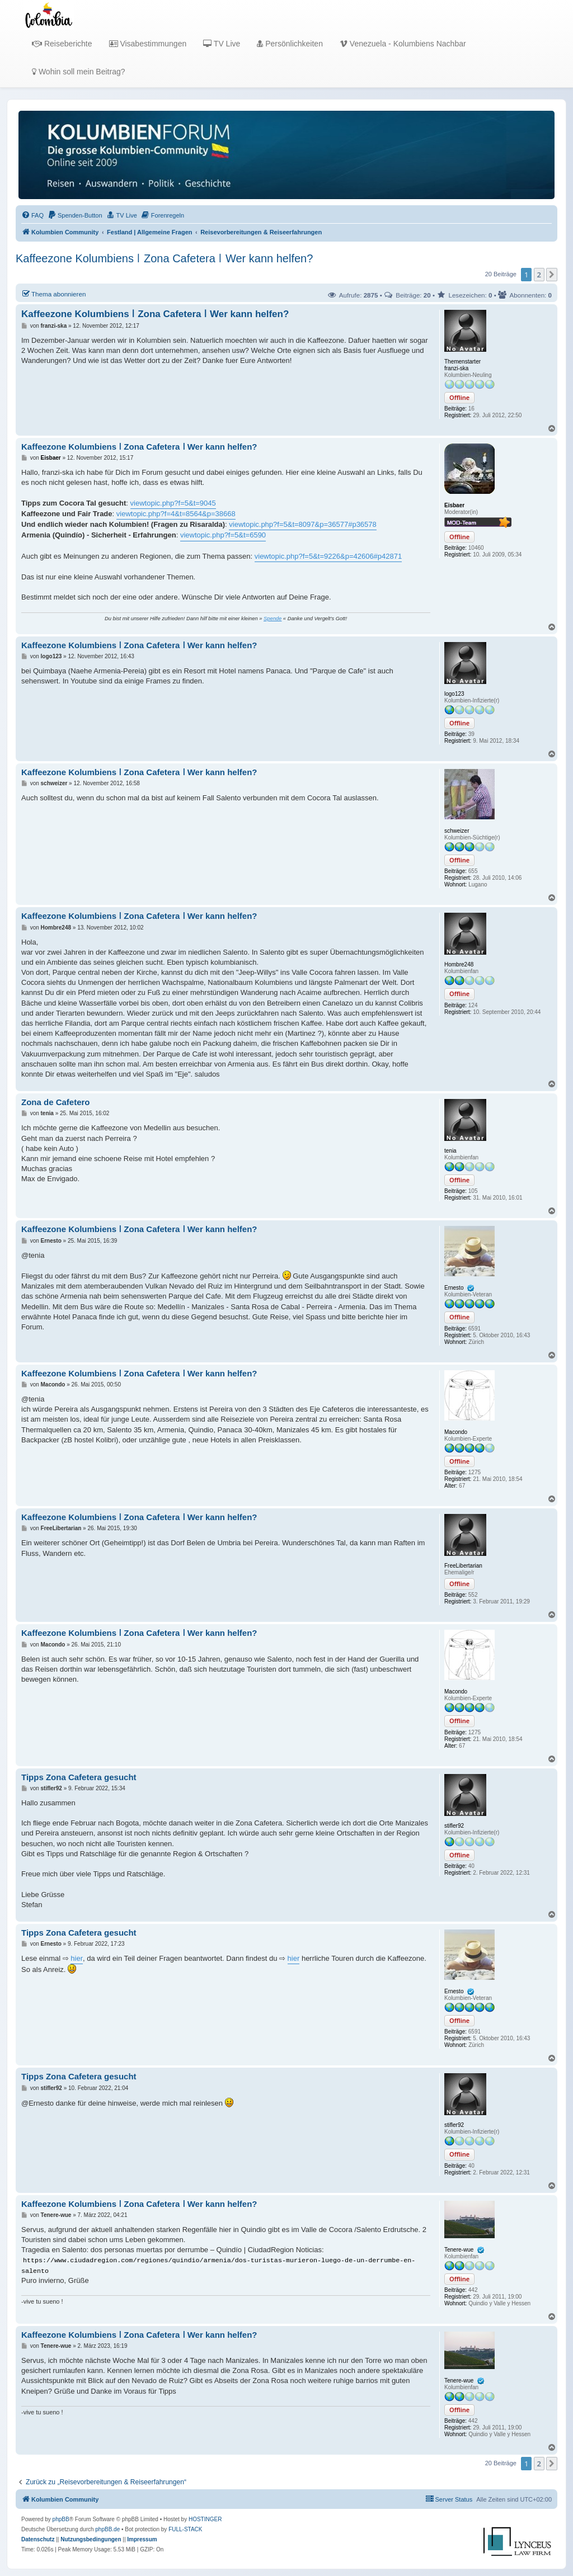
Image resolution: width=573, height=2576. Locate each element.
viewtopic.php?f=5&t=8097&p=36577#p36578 (302, 524)
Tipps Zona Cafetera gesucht (79, 1777)
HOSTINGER (205, 2519)
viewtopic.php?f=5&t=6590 (223, 535)
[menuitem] (32, 215)
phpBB (61, 2519)
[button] (551, 274)
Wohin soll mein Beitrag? (78, 71)
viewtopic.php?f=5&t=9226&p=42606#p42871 (328, 556)
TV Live (221, 43)
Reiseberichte (62, 43)
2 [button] (539, 275)
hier (77, 1958)
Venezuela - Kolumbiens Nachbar (403, 43)
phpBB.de (107, 2529)
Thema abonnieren (53, 294)
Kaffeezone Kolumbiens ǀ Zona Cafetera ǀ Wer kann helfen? (164, 258)
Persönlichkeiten (290, 43)
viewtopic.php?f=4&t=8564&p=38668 (176, 513)
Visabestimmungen (148, 43)
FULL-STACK (185, 2529)
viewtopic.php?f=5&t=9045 (173, 503)
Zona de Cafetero (55, 1102)
